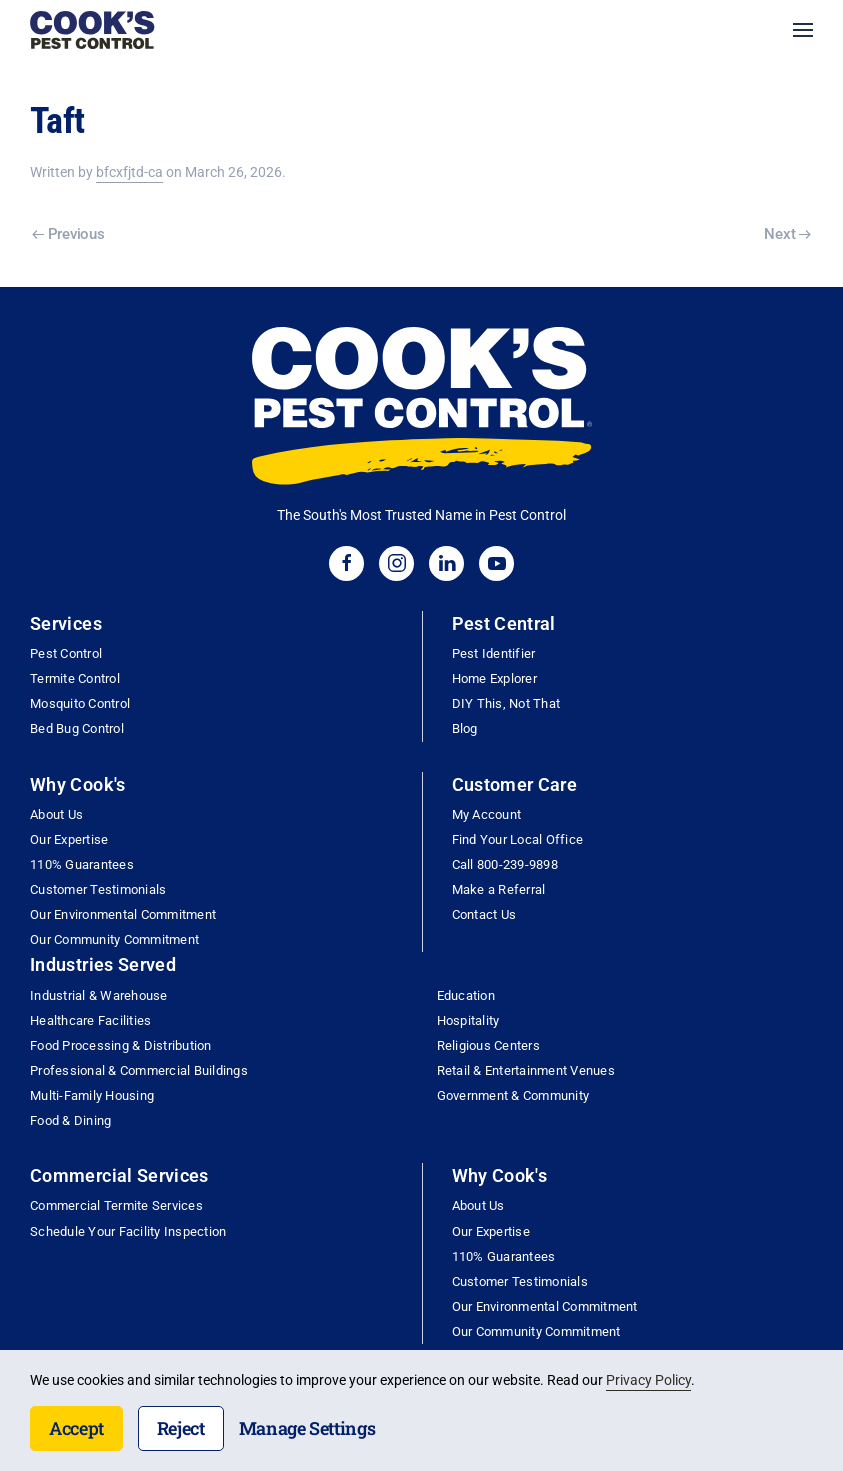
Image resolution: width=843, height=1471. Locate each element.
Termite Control (75, 678)
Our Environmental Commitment (123, 914)
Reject (181, 1428)
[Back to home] (92, 30)
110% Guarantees (82, 864)
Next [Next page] (787, 234)
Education (466, 995)
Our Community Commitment (114, 939)
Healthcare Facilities (90, 1020)
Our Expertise (69, 839)
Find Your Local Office (518, 839)
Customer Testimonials (98, 889)
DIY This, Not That (506, 703)
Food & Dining (70, 1120)
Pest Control (66, 653)
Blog (465, 728)
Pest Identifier (494, 653)
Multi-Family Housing (92, 1095)
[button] (803, 30)
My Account (487, 814)
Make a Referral (499, 889)
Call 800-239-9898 (505, 864)
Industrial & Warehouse (99, 995)
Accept (76, 1428)
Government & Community (513, 1095)
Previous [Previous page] (68, 234)
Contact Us (484, 914)
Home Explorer (494, 678)
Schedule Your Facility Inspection (128, 1231)
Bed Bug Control (77, 728)
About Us (56, 814)
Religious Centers (488, 1045)
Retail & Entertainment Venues (526, 1070)
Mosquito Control (80, 703)
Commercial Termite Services (116, 1205)
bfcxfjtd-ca (129, 172)
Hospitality (468, 1020)
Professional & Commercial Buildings (139, 1070)
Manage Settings (307, 1428)
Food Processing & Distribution (121, 1045)
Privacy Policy (648, 1380)
